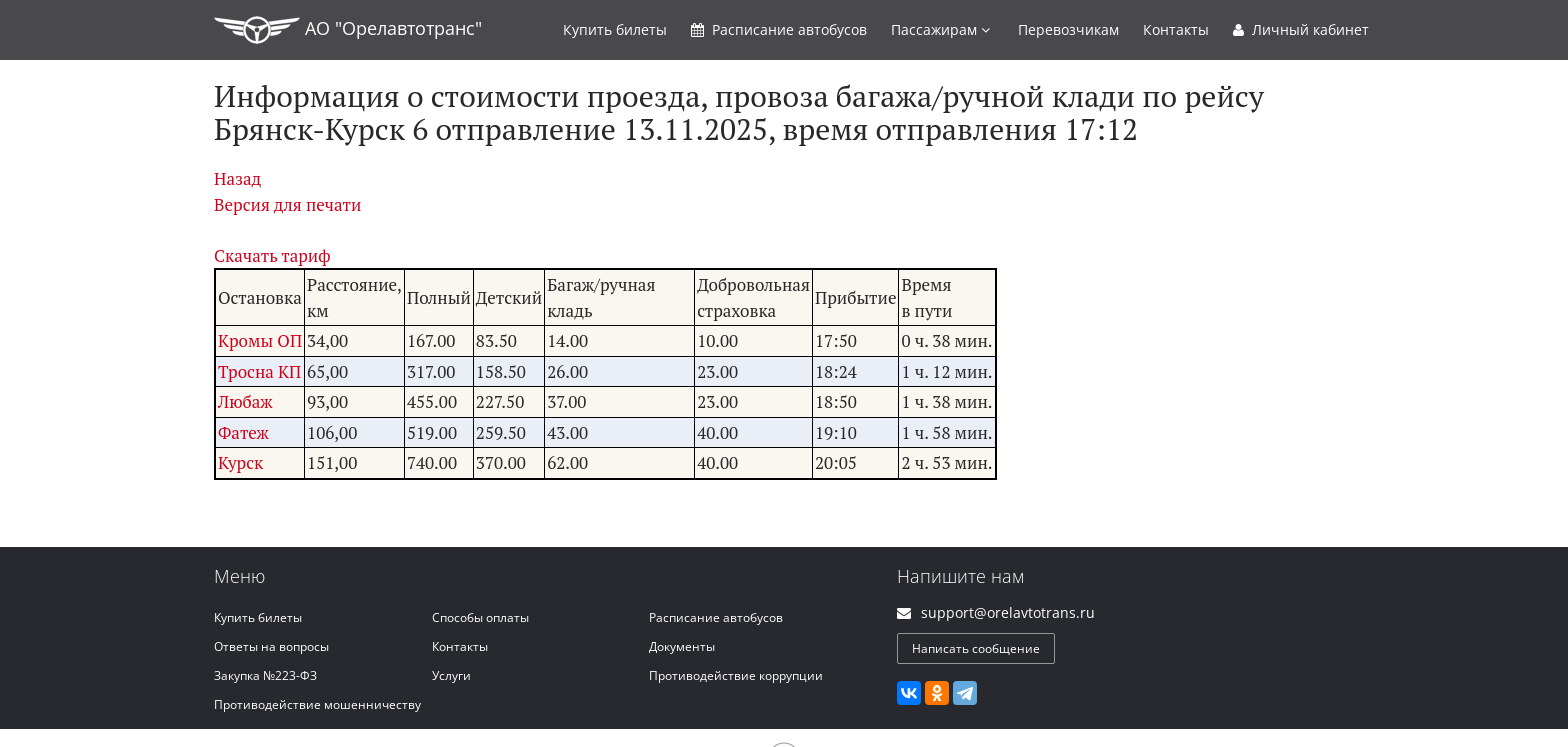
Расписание (779, 29)
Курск (240, 462)
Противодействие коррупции (736, 675)
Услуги (451, 675)
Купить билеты (258, 617)
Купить (615, 29)
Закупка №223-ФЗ (265, 675)
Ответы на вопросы (271, 646)
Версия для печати (287, 204)
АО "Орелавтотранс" (348, 30)
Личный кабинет (1301, 29)
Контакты (1176, 29)
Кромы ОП (260, 340)
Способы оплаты (480, 617)
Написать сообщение (976, 648)
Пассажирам (940, 29)
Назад (237, 178)
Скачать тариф (272, 255)
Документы (682, 646)
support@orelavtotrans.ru (1008, 612)
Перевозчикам (1068, 29)
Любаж (245, 401)
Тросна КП (259, 371)
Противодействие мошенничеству (317, 704)
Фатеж (243, 432)
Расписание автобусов (716, 617)
